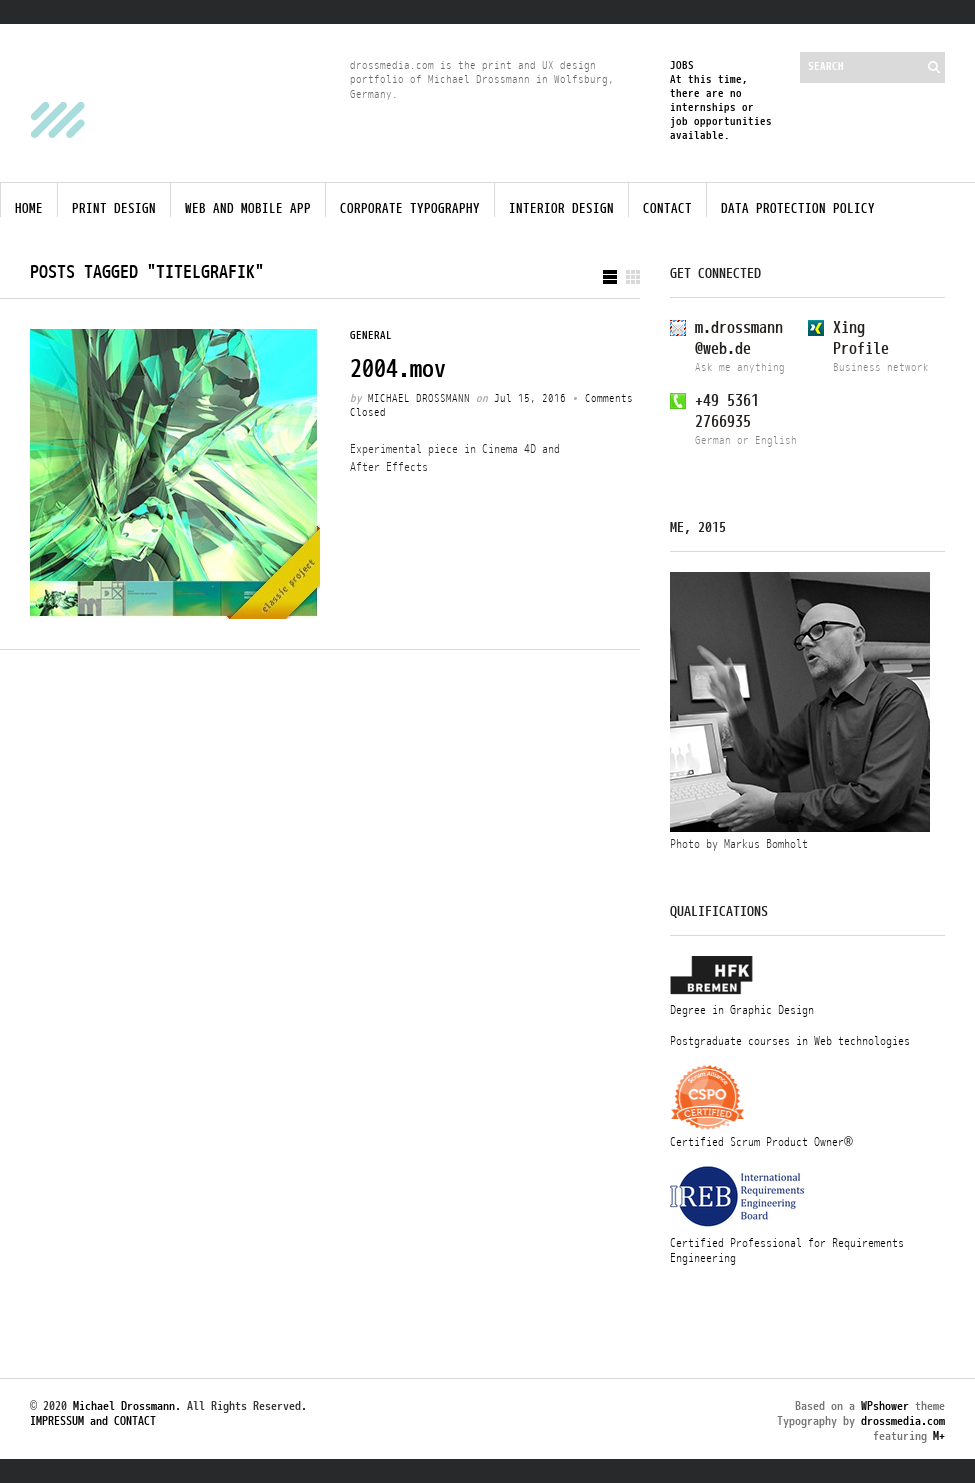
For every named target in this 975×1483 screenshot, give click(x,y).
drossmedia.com (903, 1421)
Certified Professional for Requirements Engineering (800, 1242)
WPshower (885, 1406)
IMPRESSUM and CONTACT (93, 1423)
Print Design (114, 208)
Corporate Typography (410, 208)
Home (29, 208)
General (371, 335)
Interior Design (561, 208)
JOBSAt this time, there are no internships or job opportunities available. (721, 100)
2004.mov (398, 369)
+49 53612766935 (727, 411)
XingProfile (861, 338)
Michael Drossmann (419, 400)
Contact (667, 208)
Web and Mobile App (248, 208)
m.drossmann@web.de (739, 338)
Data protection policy (798, 208)
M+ (939, 1436)
